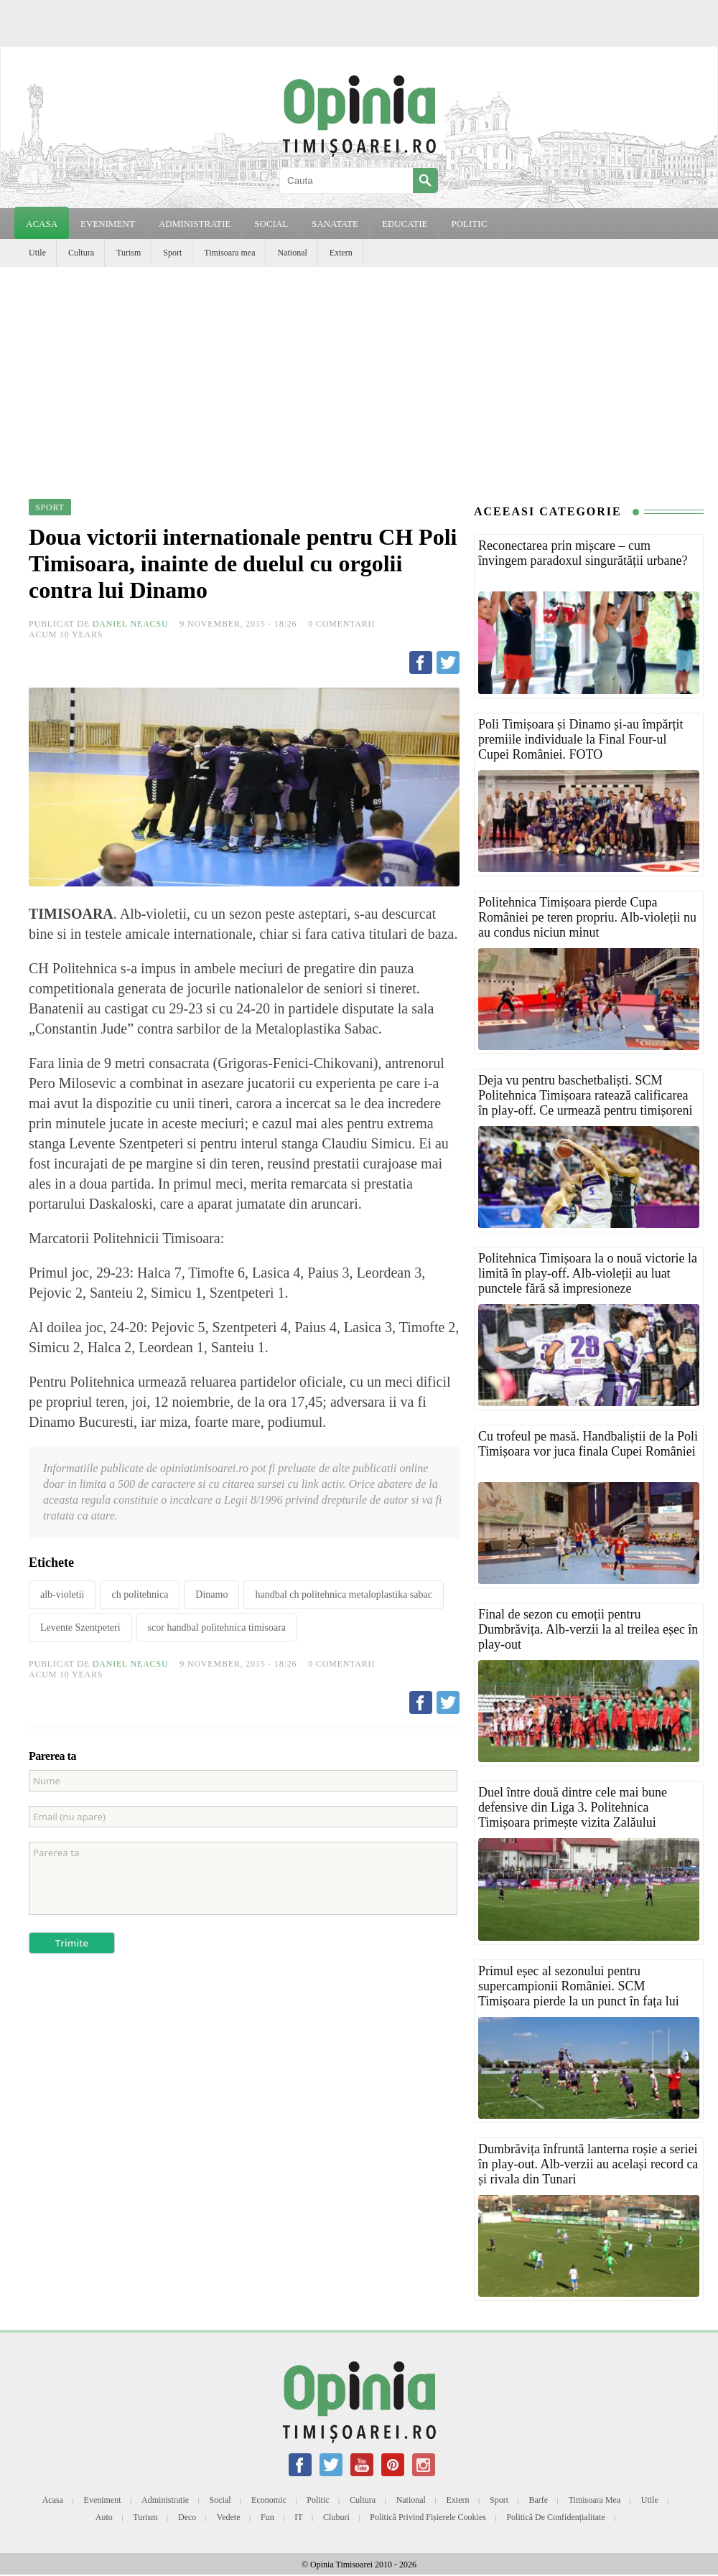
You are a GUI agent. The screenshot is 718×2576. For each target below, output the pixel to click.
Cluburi (336, 2517)
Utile (37, 253)
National (292, 253)
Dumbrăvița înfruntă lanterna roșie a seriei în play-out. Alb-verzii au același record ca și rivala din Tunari (588, 2164)
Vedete (229, 2517)
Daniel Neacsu (131, 624)
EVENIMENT (107, 223)
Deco (187, 2517)
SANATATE (335, 223)
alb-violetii (62, 1594)
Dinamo (211, 1594)
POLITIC (469, 223)
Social (220, 2500)
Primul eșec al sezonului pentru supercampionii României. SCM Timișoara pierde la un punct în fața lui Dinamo (578, 1993)
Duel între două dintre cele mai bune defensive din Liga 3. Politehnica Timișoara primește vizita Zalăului (572, 1807)
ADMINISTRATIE (194, 223)
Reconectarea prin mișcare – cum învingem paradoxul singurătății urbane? (582, 553)
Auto (104, 2517)
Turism (128, 253)
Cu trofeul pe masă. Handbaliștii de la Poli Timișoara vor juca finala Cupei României (588, 1443)
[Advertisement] (359, 374)
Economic (268, 2500)
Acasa (41, 223)
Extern (341, 253)
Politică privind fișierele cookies (428, 2517)
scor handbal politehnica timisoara (217, 1627)
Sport (172, 253)
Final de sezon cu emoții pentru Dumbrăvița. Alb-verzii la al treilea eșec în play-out (588, 1629)
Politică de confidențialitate (555, 2517)
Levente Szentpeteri (80, 1627)
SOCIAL (271, 223)
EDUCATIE (405, 223)
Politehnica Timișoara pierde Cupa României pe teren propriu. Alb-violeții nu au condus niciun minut (587, 917)
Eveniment (102, 2500)
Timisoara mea (229, 253)
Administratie (165, 2500)
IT (298, 2517)
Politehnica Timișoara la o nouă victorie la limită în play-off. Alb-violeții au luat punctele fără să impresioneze (587, 1273)
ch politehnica (139, 1594)
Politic (318, 2500)
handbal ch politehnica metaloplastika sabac (343, 1594)
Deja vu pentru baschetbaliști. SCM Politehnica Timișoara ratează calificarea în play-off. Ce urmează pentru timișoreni (585, 1095)
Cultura (81, 253)
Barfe (539, 2500)
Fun (267, 2517)
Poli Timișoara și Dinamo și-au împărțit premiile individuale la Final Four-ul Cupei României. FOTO (581, 739)
